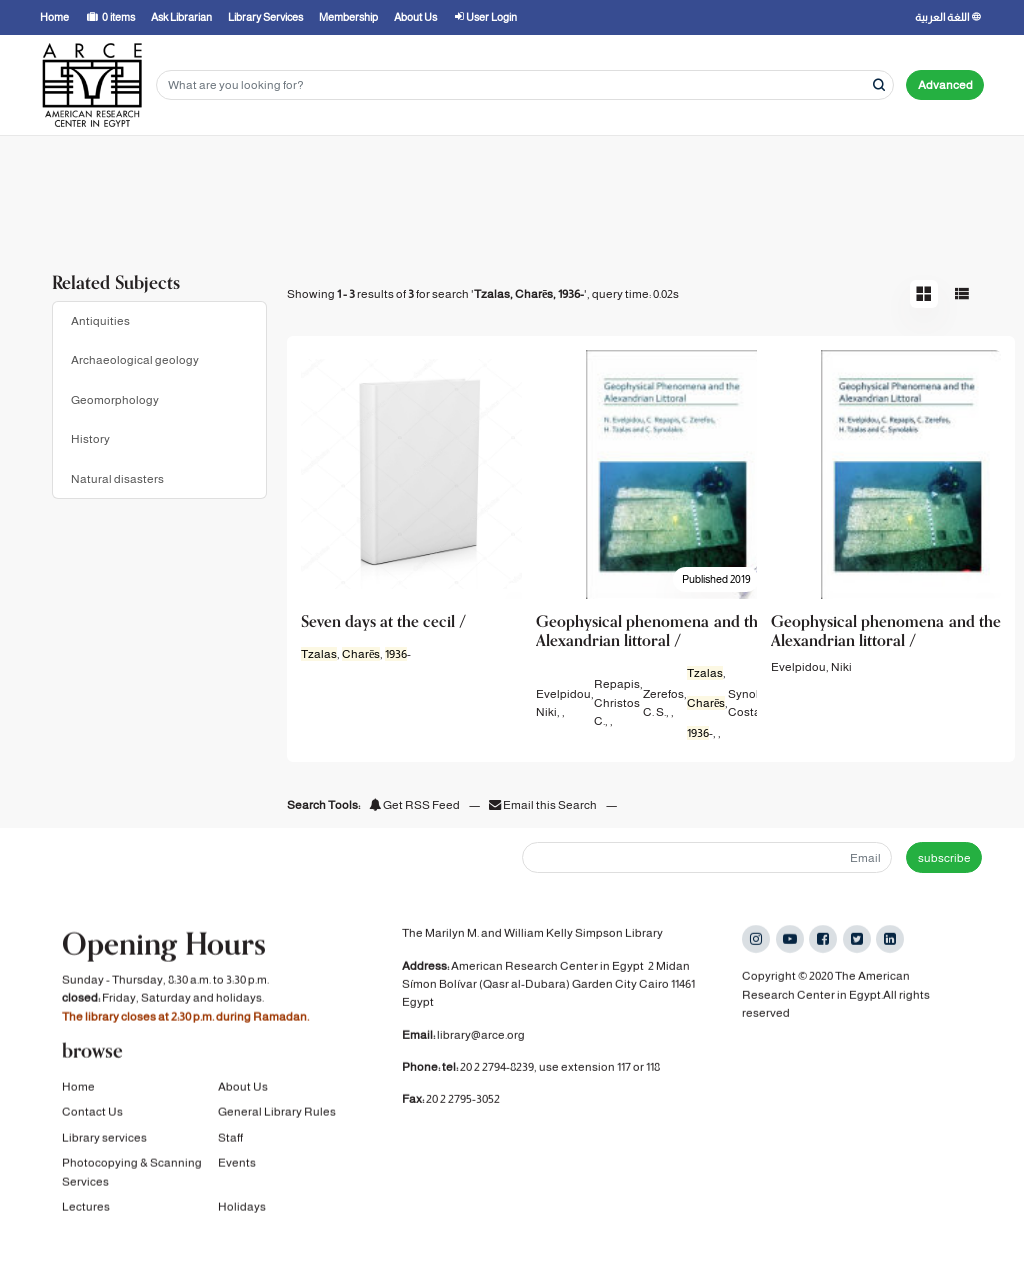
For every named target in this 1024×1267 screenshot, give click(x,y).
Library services (104, 1135)
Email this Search (544, 805)
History (90, 439)
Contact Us (92, 1110)
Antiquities (100, 321)
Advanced (945, 85)
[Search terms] (525, 85)
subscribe (944, 858)
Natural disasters (117, 479)
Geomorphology (115, 400)
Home (78, 1085)
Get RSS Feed (414, 805)
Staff (230, 1135)
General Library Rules (277, 1110)
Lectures (86, 1204)
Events (237, 1161)
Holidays (242, 1204)
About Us (243, 1085)
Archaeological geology (135, 360)
